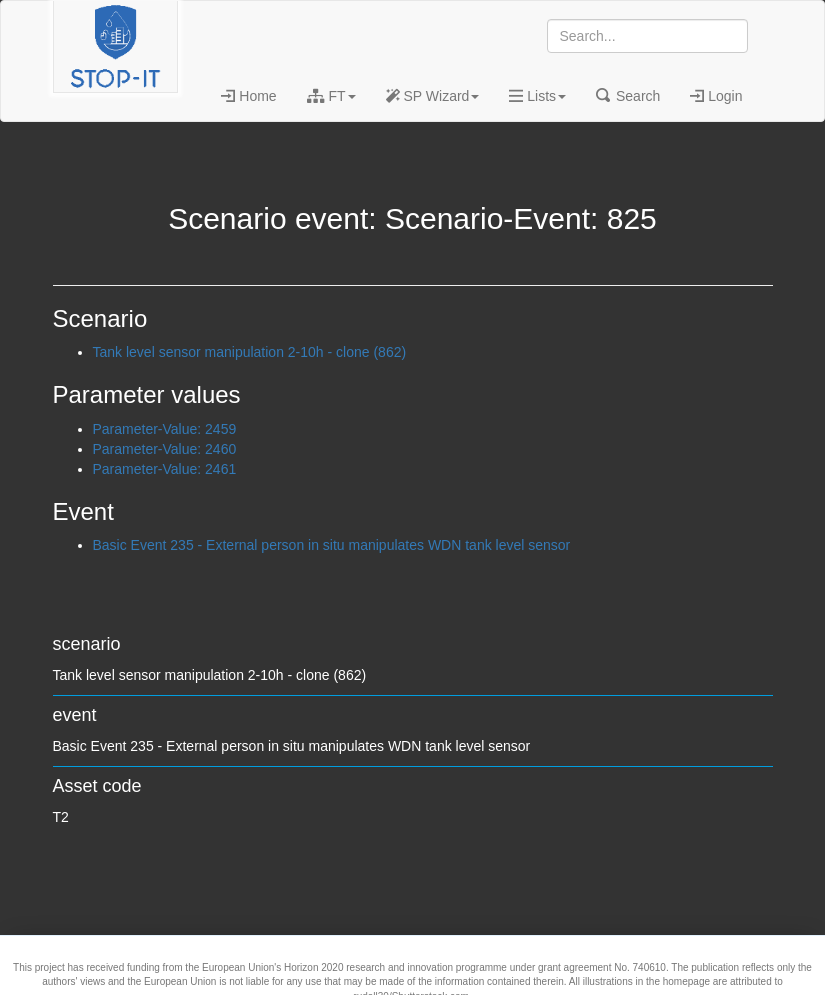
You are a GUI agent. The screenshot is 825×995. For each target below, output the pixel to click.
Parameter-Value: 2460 (165, 449)
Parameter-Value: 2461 (165, 469)
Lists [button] (537, 96)
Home (248, 96)
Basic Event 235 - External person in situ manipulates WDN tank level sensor (332, 545)
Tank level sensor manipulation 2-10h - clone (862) (250, 352)
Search (628, 96)
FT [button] (331, 96)
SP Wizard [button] (433, 96)
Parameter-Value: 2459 (165, 429)
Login (716, 96)
